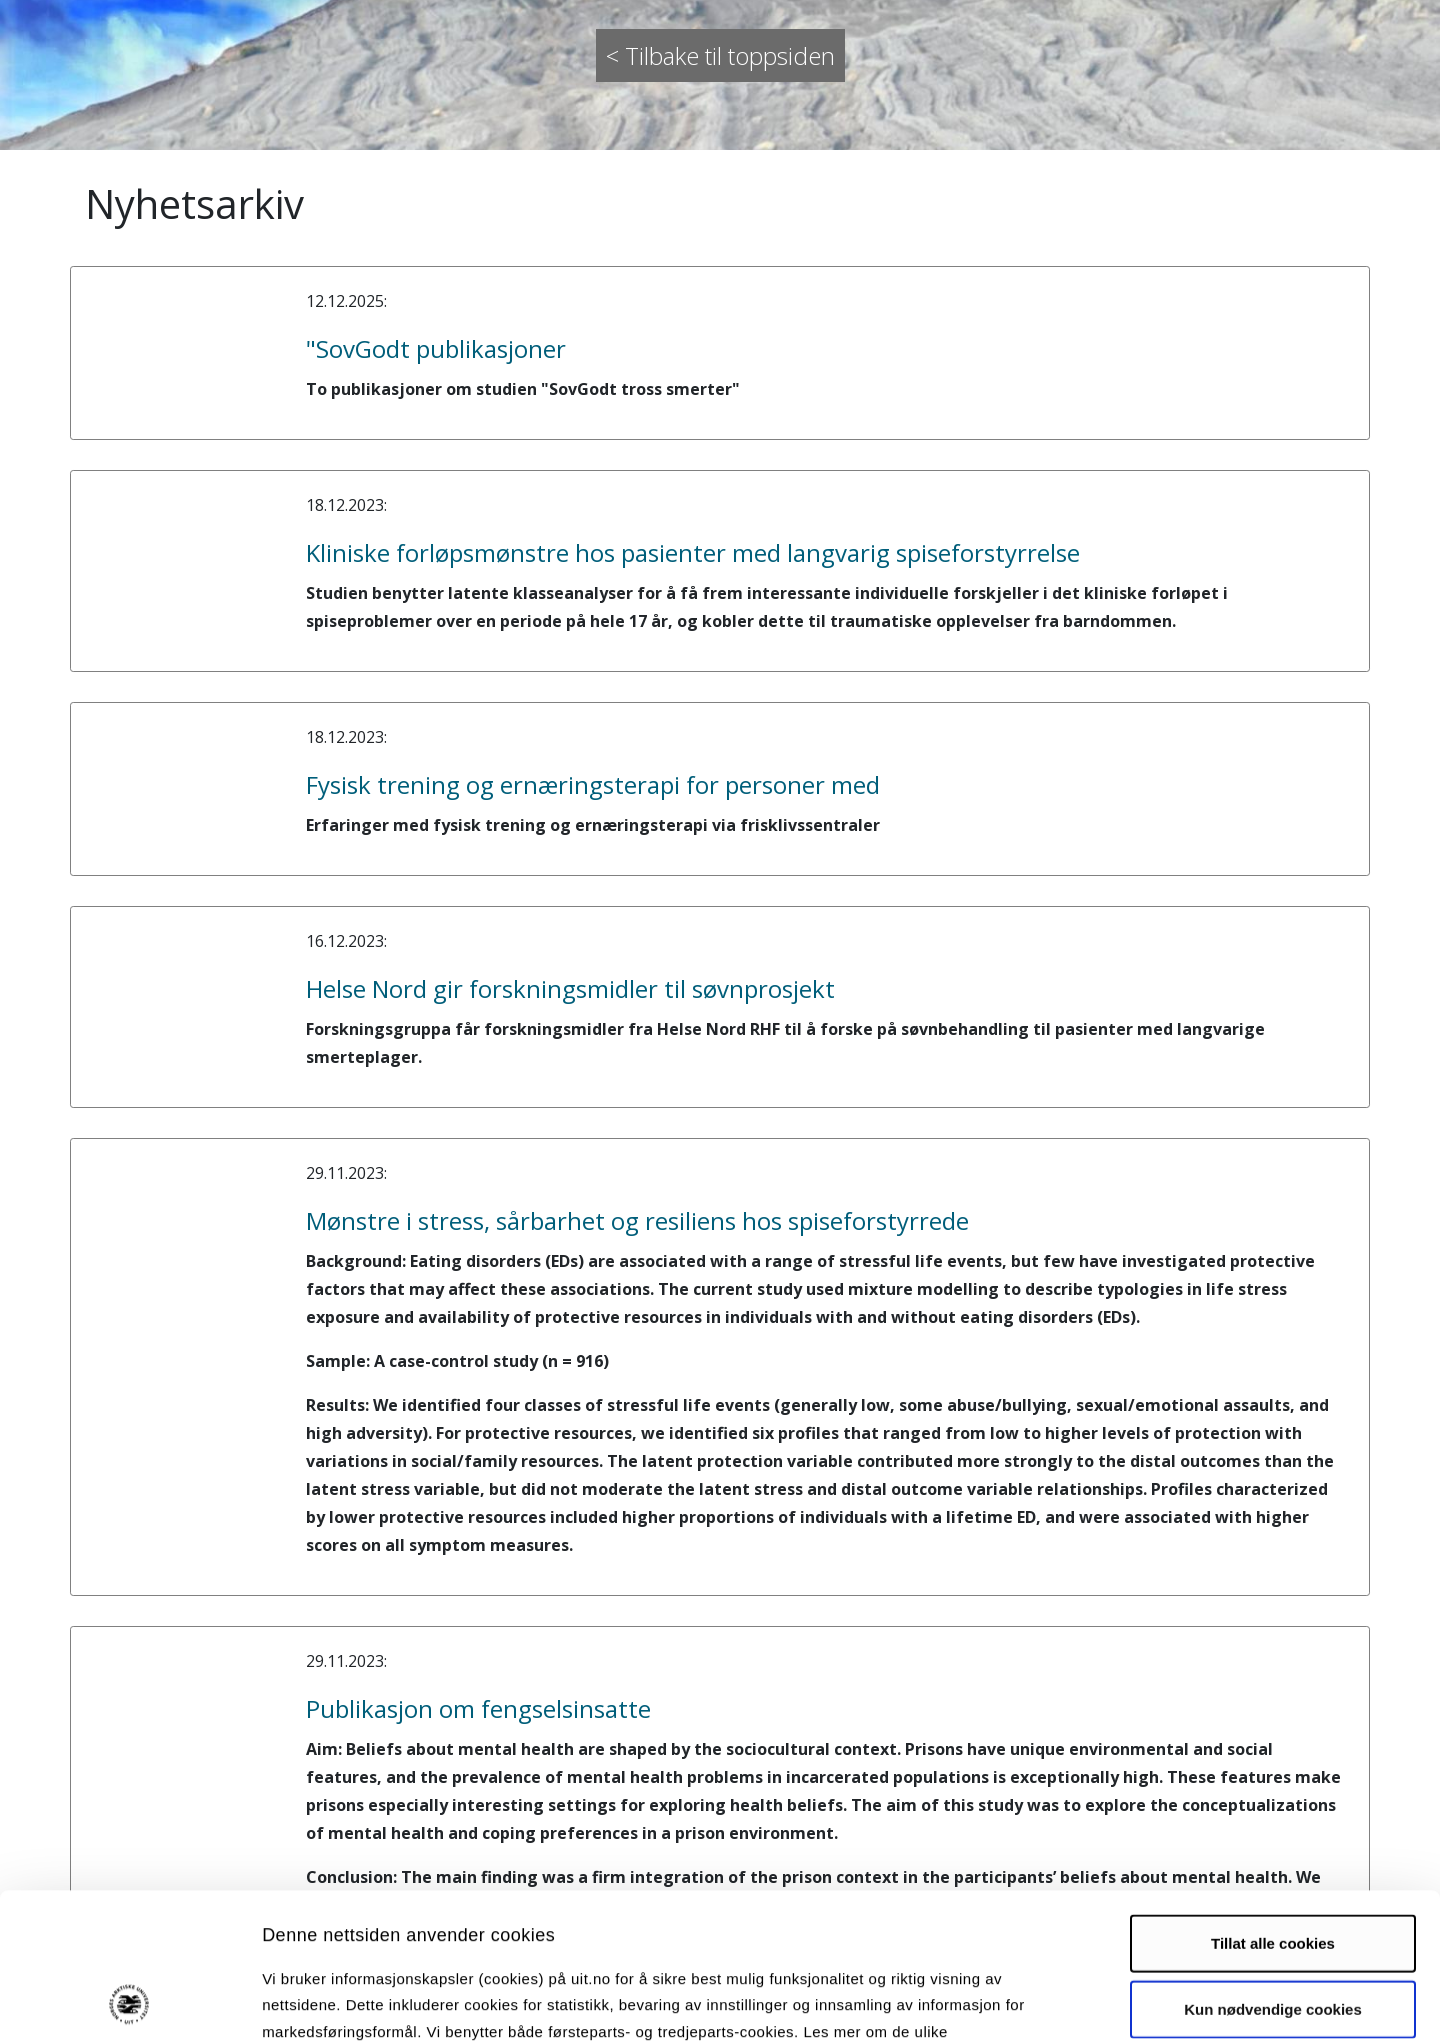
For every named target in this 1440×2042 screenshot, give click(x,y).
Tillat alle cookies (1273, 1805)
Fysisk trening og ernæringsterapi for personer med (593, 784)
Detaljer (1065, 2002)
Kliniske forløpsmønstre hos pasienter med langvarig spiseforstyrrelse (693, 552)
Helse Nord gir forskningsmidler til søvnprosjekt (570, 988)
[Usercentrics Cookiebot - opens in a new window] (129, 2003)
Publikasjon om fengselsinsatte (478, 1708)
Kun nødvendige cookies (1273, 1871)
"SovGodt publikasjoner (436, 348)
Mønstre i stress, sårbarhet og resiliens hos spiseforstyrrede (637, 1220)
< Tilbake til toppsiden (720, 55)
